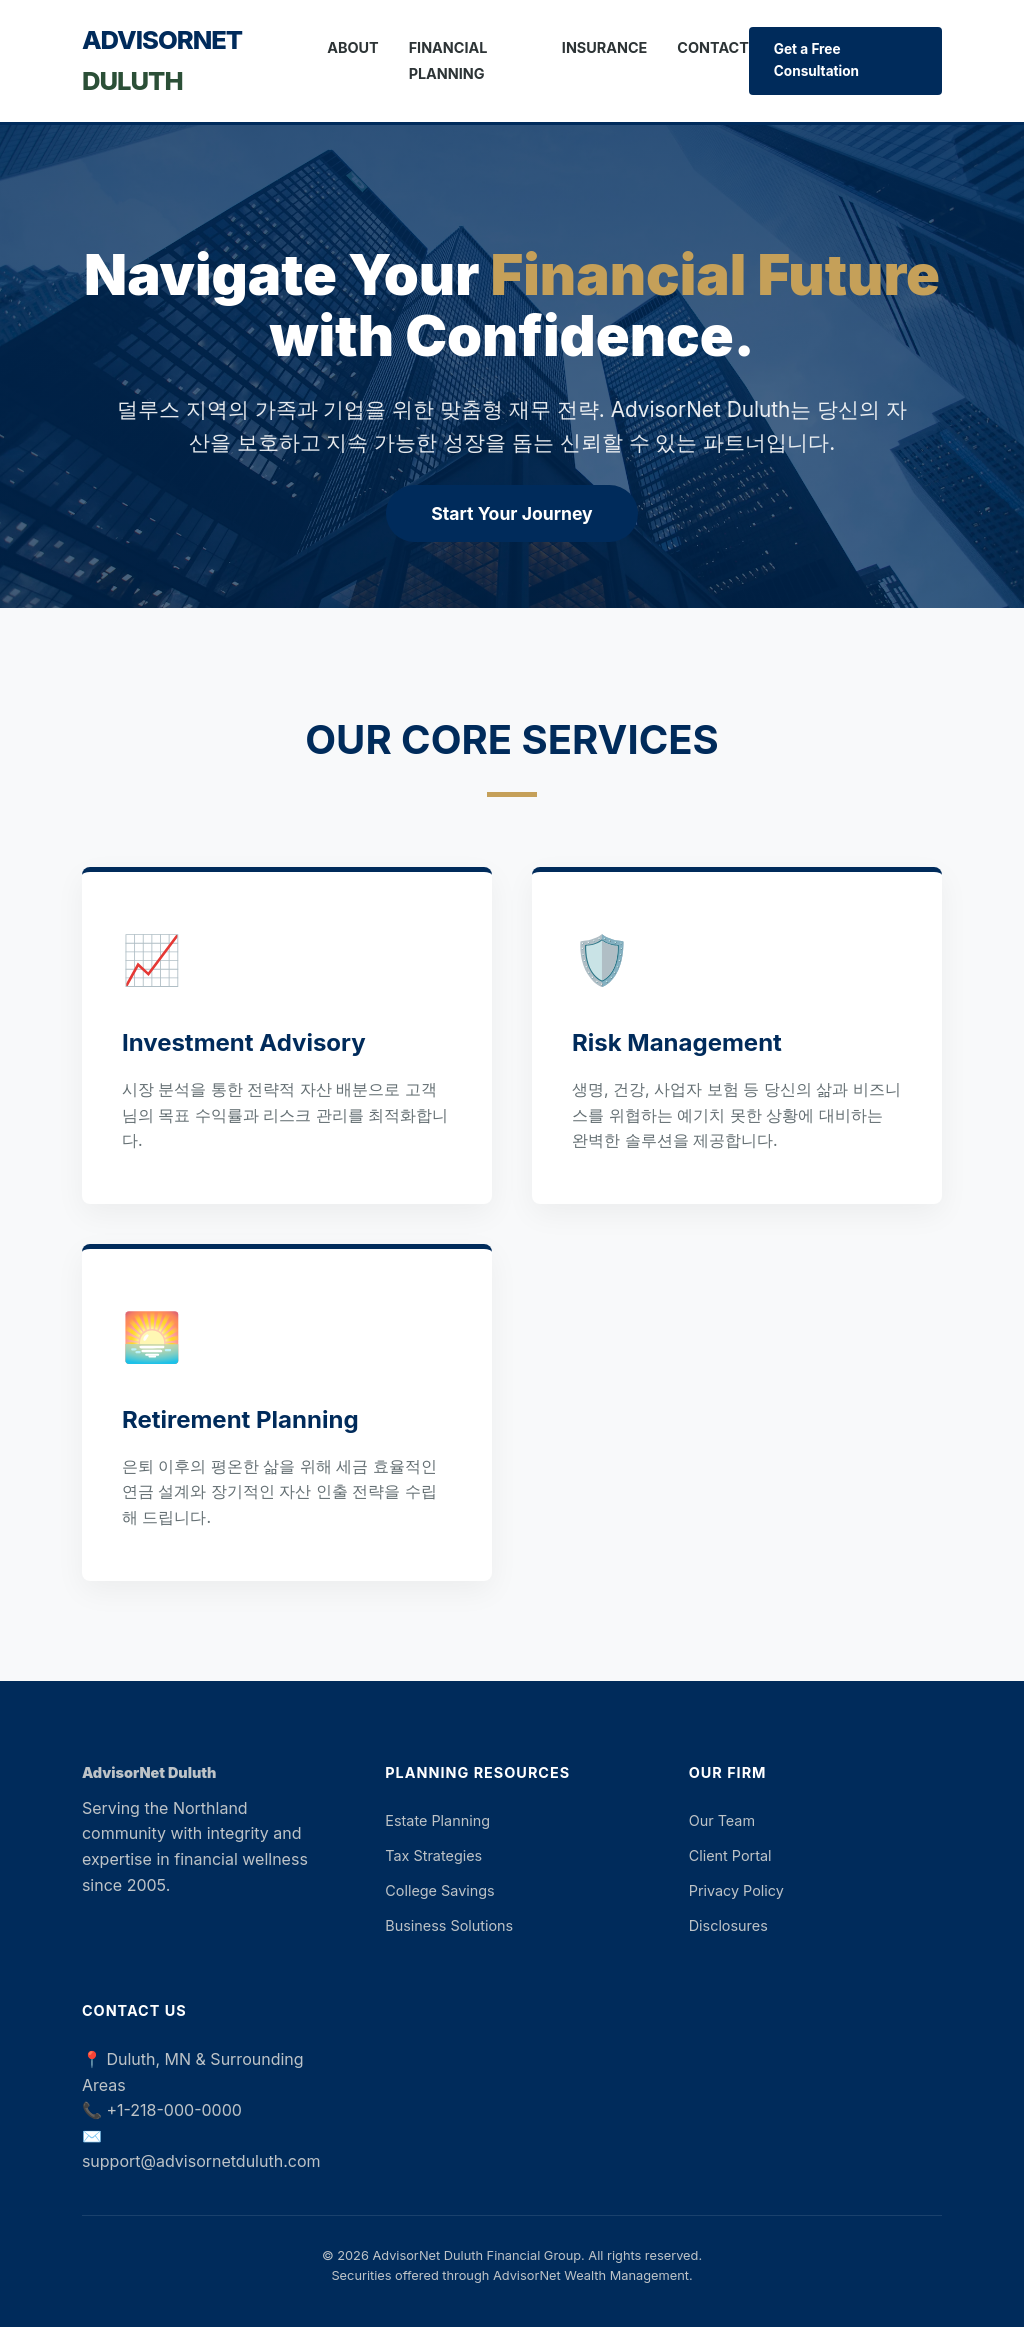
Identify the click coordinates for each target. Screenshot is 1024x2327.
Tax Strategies (433, 1855)
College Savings (439, 1890)
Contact (712, 47)
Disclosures (728, 1925)
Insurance (605, 47)
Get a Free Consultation (816, 60)
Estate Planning (437, 1820)
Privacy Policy (736, 1890)
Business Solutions (449, 1925)
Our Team (722, 1820)
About (353, 47)
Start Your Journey (511, 513)
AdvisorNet (162, 60)
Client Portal (730, 1855)
